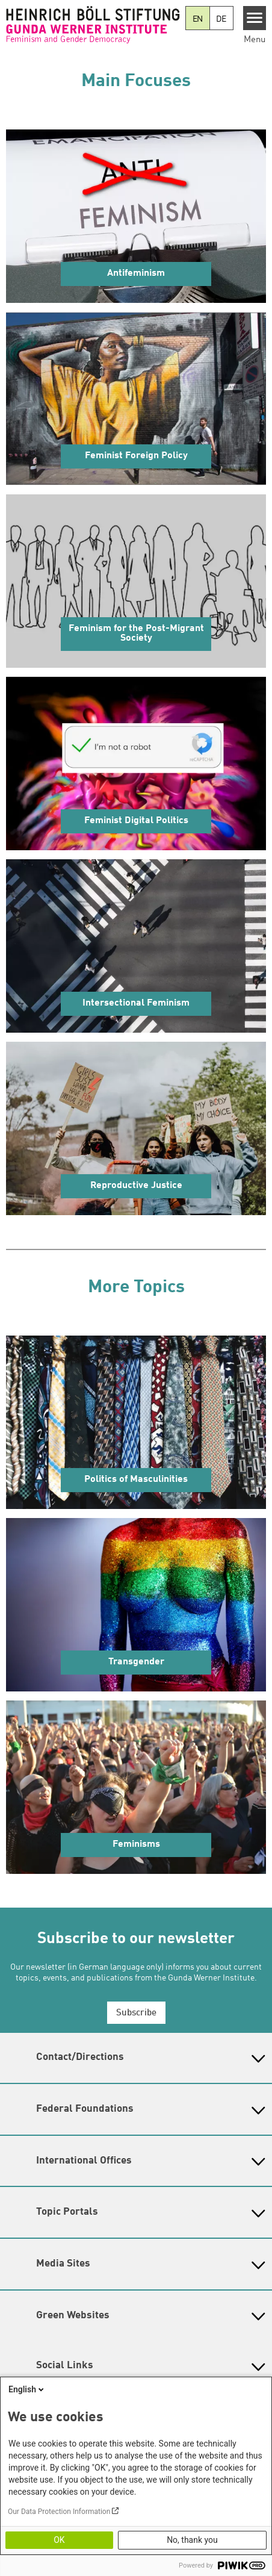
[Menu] (255, 18)
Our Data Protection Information (59, 2511)
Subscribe (136, 2013)
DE (221, 19)
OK (59, 2540)
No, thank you (192, 2540)
